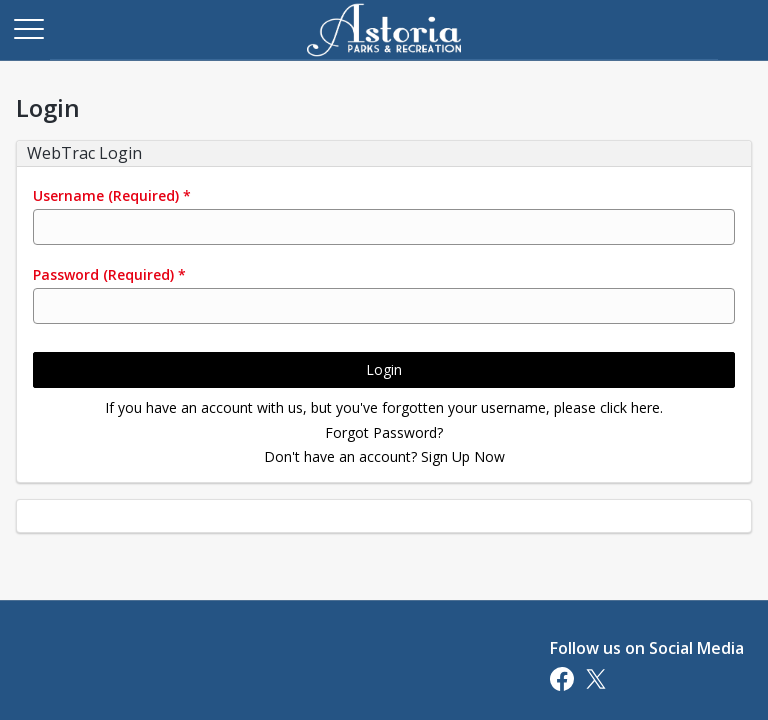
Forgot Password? (384, 432)
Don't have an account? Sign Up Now (384, 456)
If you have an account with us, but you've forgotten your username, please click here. (384, 407)
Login (384, 369)
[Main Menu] (28, 28)
